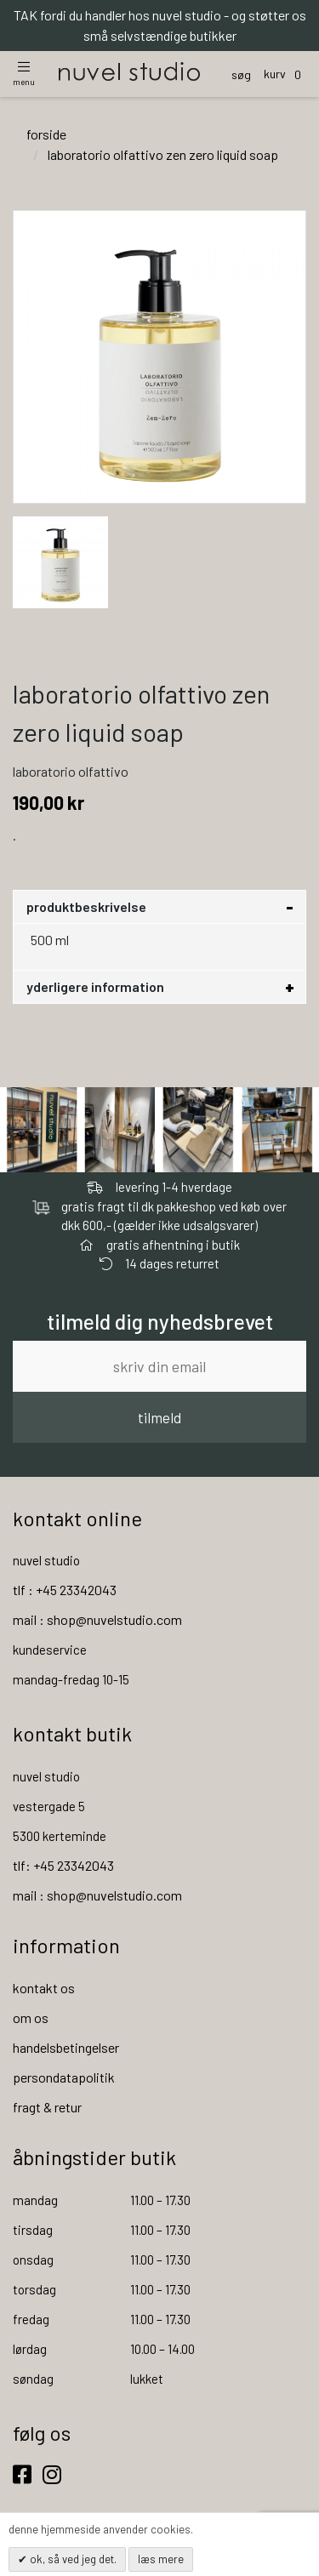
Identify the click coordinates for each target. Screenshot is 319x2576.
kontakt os (44, 1988)
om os (30, 2017)
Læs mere (161, 2559)
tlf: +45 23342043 (63, 1865)
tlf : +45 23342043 (65, 1590)
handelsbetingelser (66, 2047)
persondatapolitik (64, 2077)
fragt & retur (47, 2107)
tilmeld (159, 1417)
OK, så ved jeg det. (72, 2559)
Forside (46, 134)
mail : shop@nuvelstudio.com (97, 1619)
